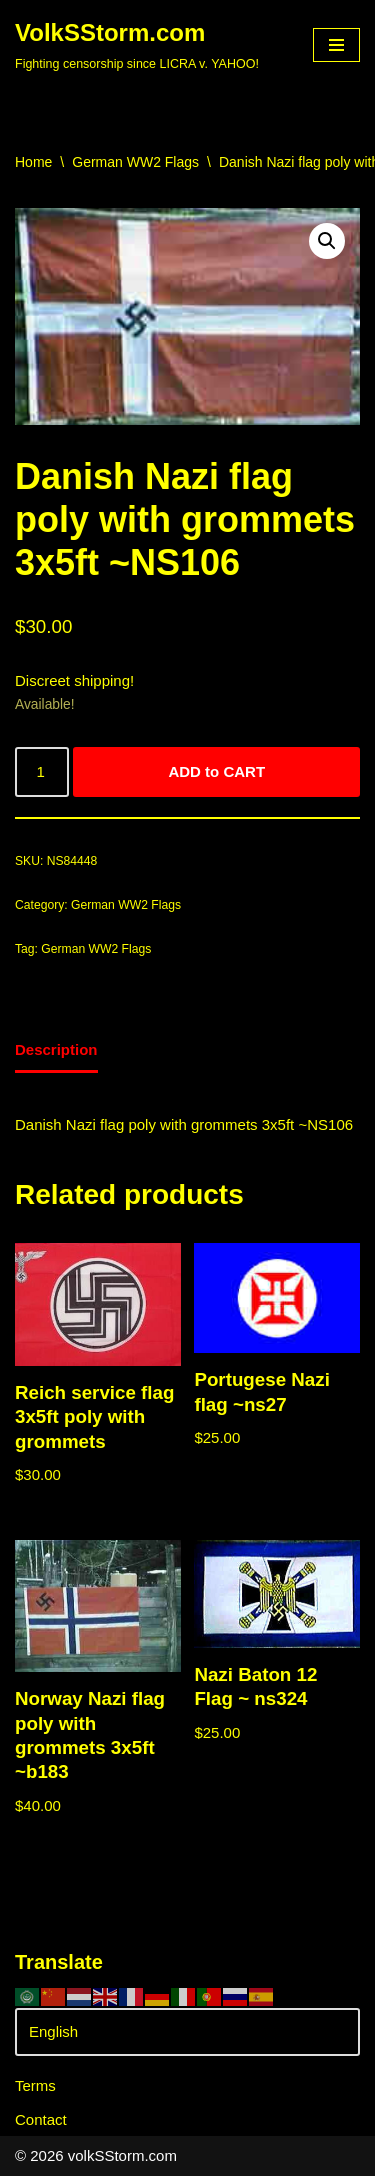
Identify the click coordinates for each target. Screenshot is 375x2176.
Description (56, 1049)
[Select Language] (187, 2032)
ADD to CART (216, 771)
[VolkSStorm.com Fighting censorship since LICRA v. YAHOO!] (137, 45)
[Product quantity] (42, 772)
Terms (35, 2085)
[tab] (56, 1052)
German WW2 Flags (135, 162)
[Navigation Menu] (336, 45)
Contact (41, 2119)
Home (33, 162)
